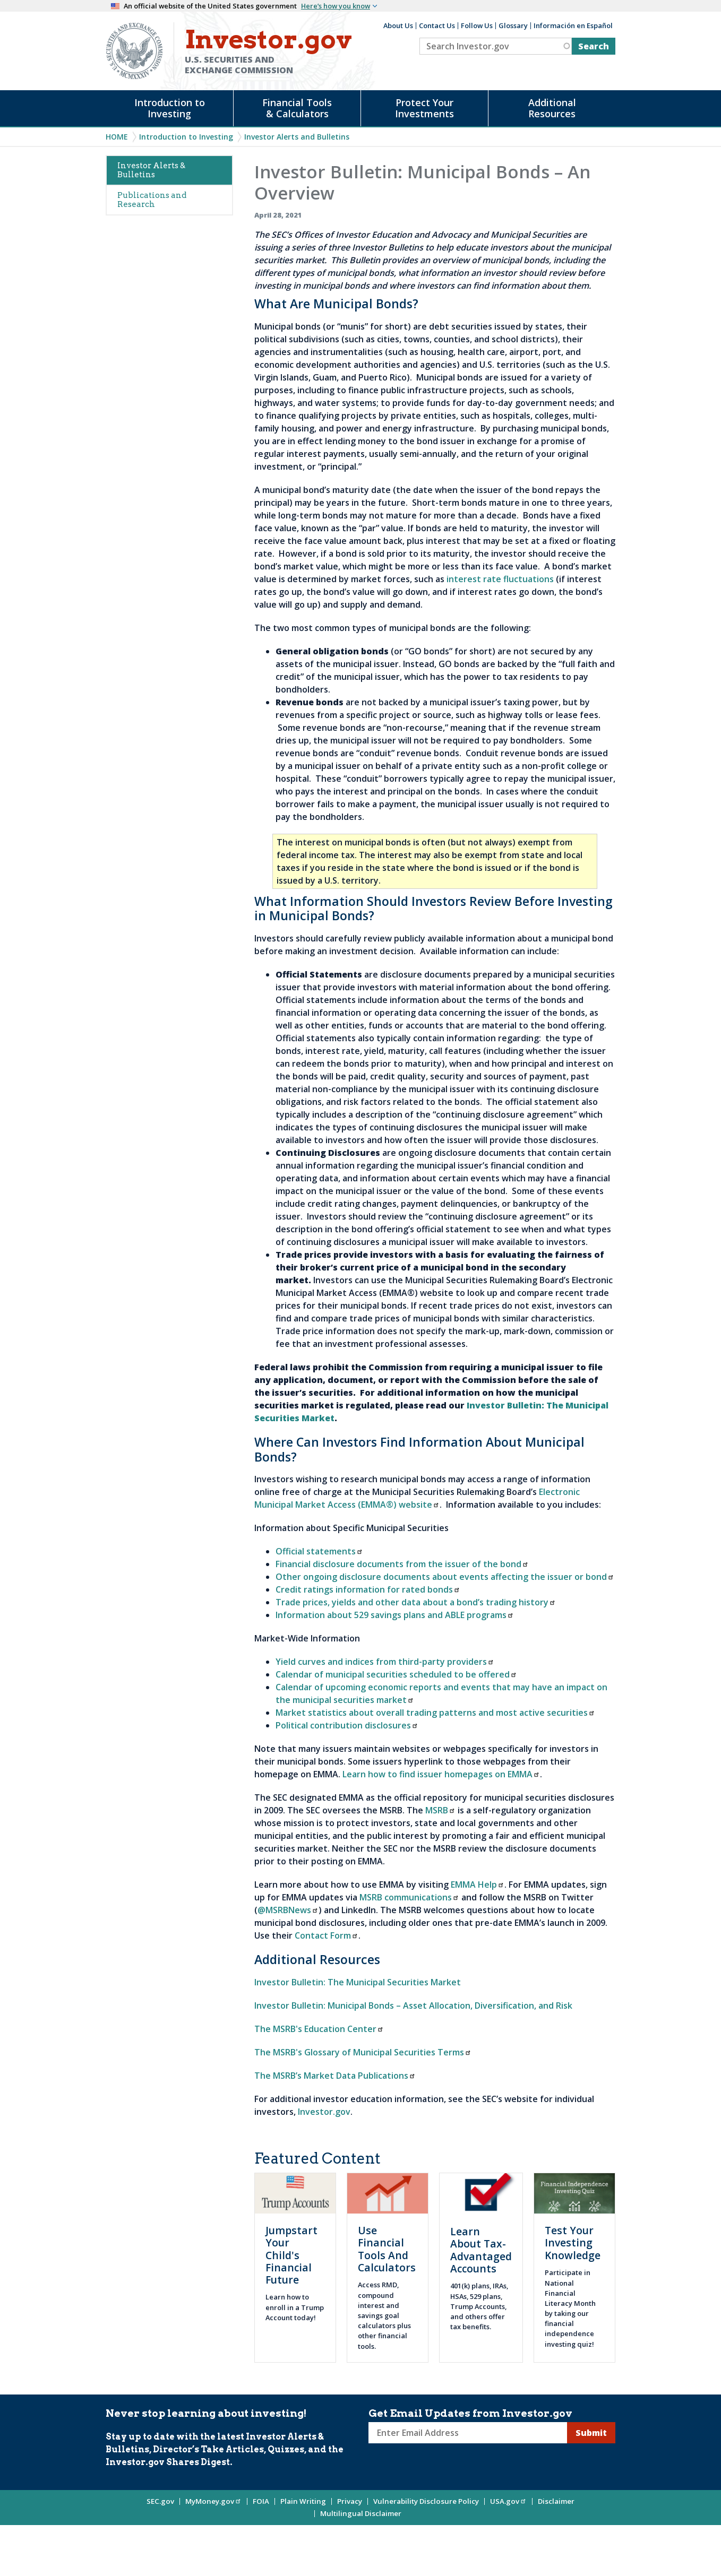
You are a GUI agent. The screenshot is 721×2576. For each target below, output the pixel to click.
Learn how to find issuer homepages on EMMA (441, 1774)
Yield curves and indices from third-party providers (385, 1661)
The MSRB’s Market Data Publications (335, 2075)
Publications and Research (151, 200)
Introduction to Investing (169, 108)
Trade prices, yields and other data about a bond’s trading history (416, 1602)
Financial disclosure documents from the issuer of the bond (402, 1564)
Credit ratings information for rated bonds (368, 1589)
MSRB (440, 1810)
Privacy (349, 2501)
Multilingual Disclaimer (360, 2513)
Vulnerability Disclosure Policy (426, 2501)
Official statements (319, 1551)
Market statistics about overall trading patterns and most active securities (435, 1712)
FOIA (261, 2501)
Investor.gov (324, 2111)
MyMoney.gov (213, 2501)
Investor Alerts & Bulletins (151, 170)
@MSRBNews (288, 1910)
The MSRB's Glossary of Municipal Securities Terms (362, 2052)
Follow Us (477, 25)
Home (117, 137)
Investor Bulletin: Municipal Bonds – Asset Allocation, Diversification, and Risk (413, 2005)
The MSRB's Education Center (319, 2029)
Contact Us (437, 25)
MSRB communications (409, 1897)
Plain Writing (303, 2501)
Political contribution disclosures (347, 1725)
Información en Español (573, 25)
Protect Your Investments (424, 108)
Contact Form (326, 1935)
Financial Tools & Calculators (297, 108)
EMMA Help (477, 1884)
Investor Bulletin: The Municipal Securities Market (357, 1982)
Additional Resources (552, 108)
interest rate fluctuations (500, 579)
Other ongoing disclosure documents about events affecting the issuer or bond (445, 1577)
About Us (398, 25)
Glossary (513, 25)
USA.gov (508, 2501)
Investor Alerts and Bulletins (296, 137)
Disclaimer (556, 2501)
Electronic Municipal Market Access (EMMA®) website (417, 1498)
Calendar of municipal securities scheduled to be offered (396, 1674)
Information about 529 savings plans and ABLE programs (395, 1615)
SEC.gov (160, 2501)
